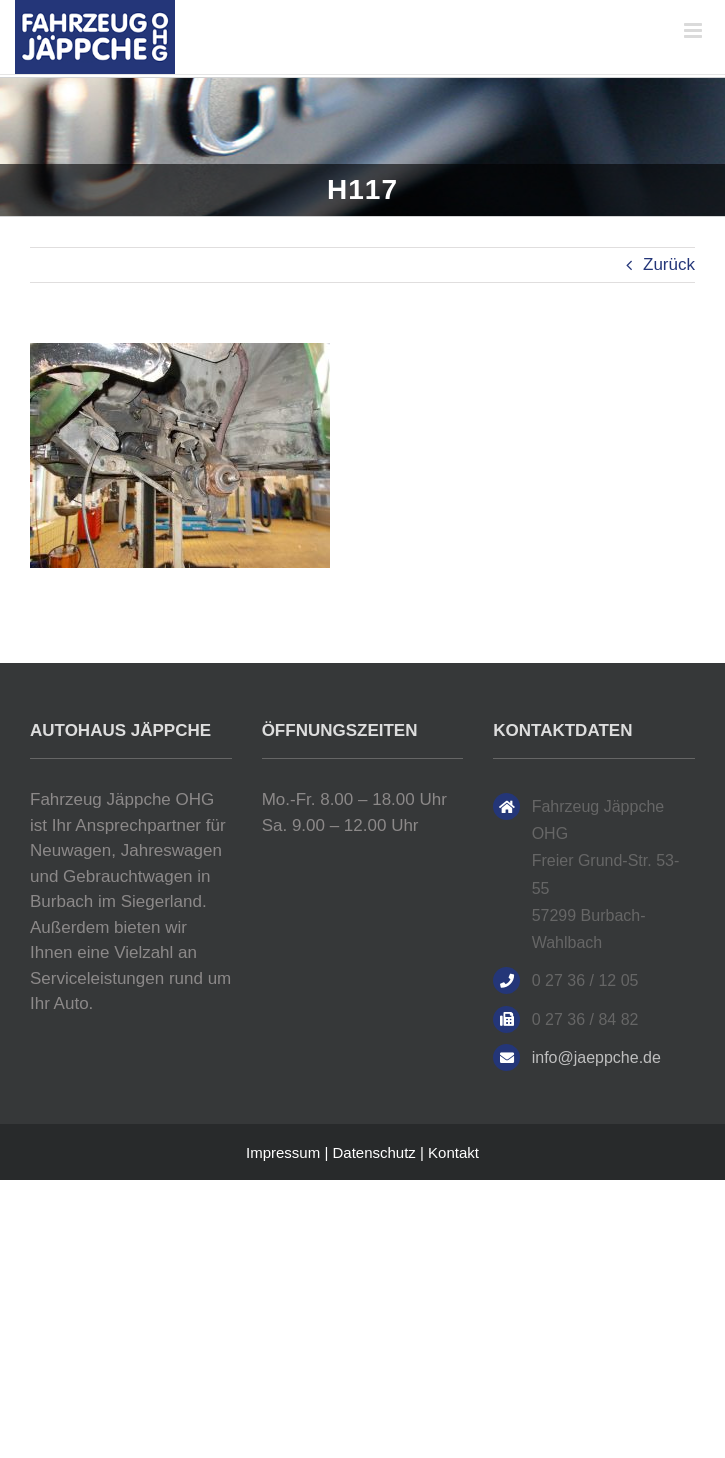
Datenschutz (373, 1152)
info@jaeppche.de (596, 1057)
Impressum (283, 1152)
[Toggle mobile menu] (694, 30)
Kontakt (453, 1152)
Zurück (669, 264)
